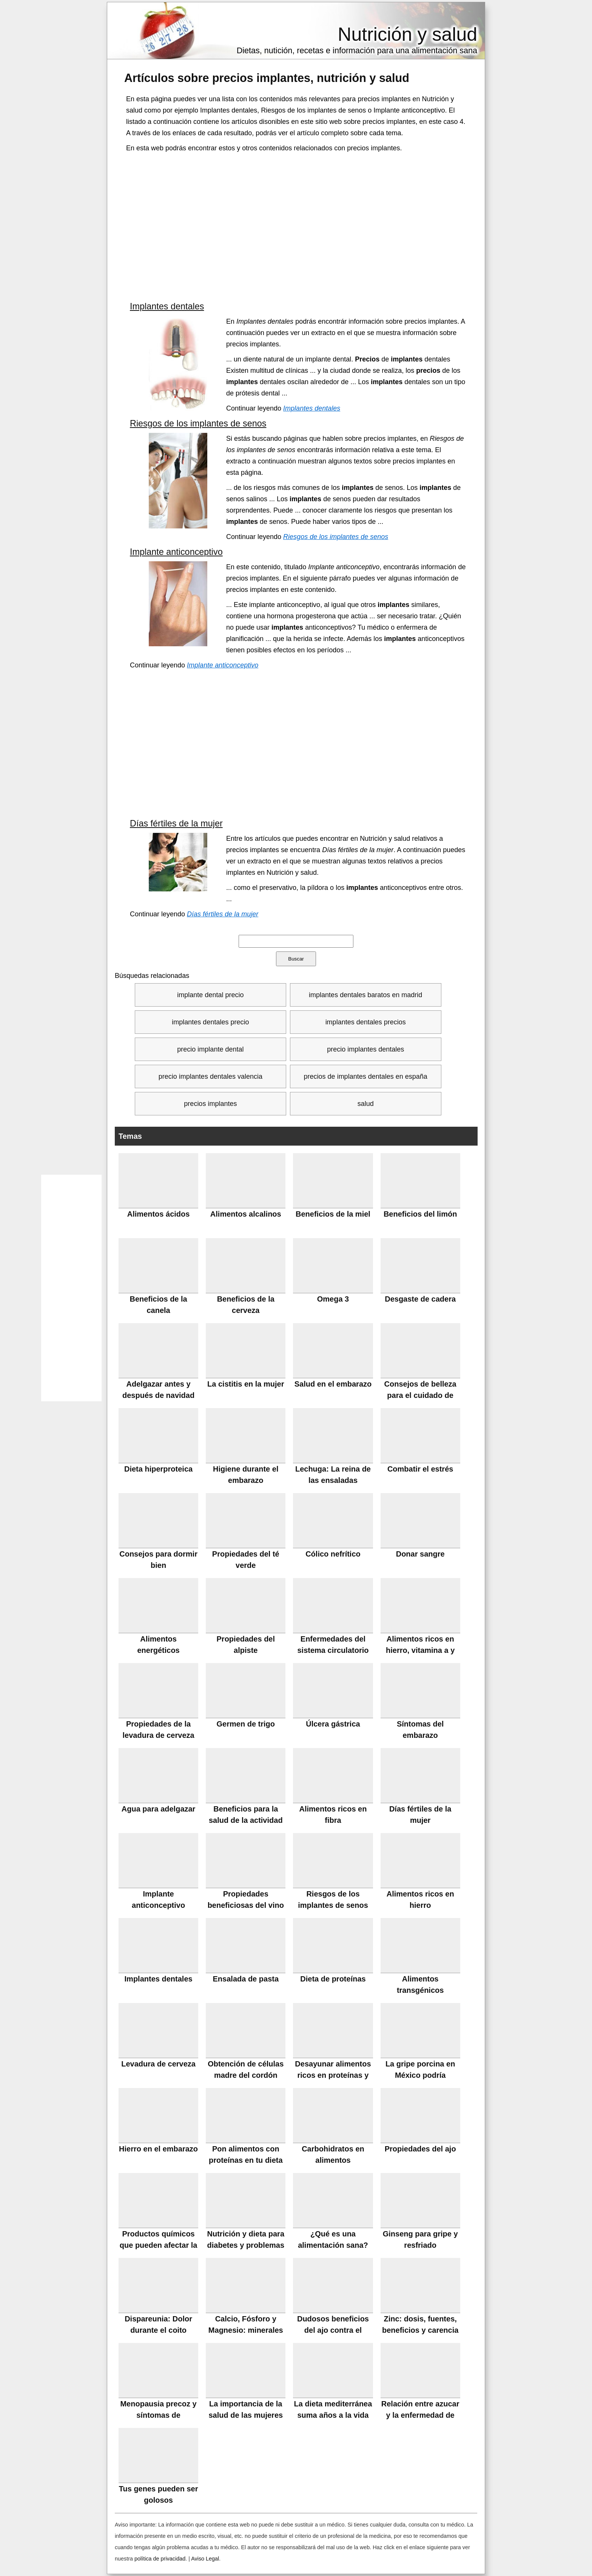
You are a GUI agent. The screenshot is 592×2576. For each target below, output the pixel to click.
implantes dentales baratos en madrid (365, 995)
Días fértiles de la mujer (176, 823)
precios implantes (210, 1103)
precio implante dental (210, 1049)
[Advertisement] (296, 225)
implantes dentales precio (210, 1022)
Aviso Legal (205, 2559)
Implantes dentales (167, 306)
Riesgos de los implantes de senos (198, 423)
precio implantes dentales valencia (210, 1076)
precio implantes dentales (365, 1049)
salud (366, 1103)
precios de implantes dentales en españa (365, 1076)
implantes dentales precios (365, 1022)
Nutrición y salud (407, 34)
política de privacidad (159, 2559)
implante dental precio (210, 995)
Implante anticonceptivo (176, 552)
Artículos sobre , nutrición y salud (266, 77)
